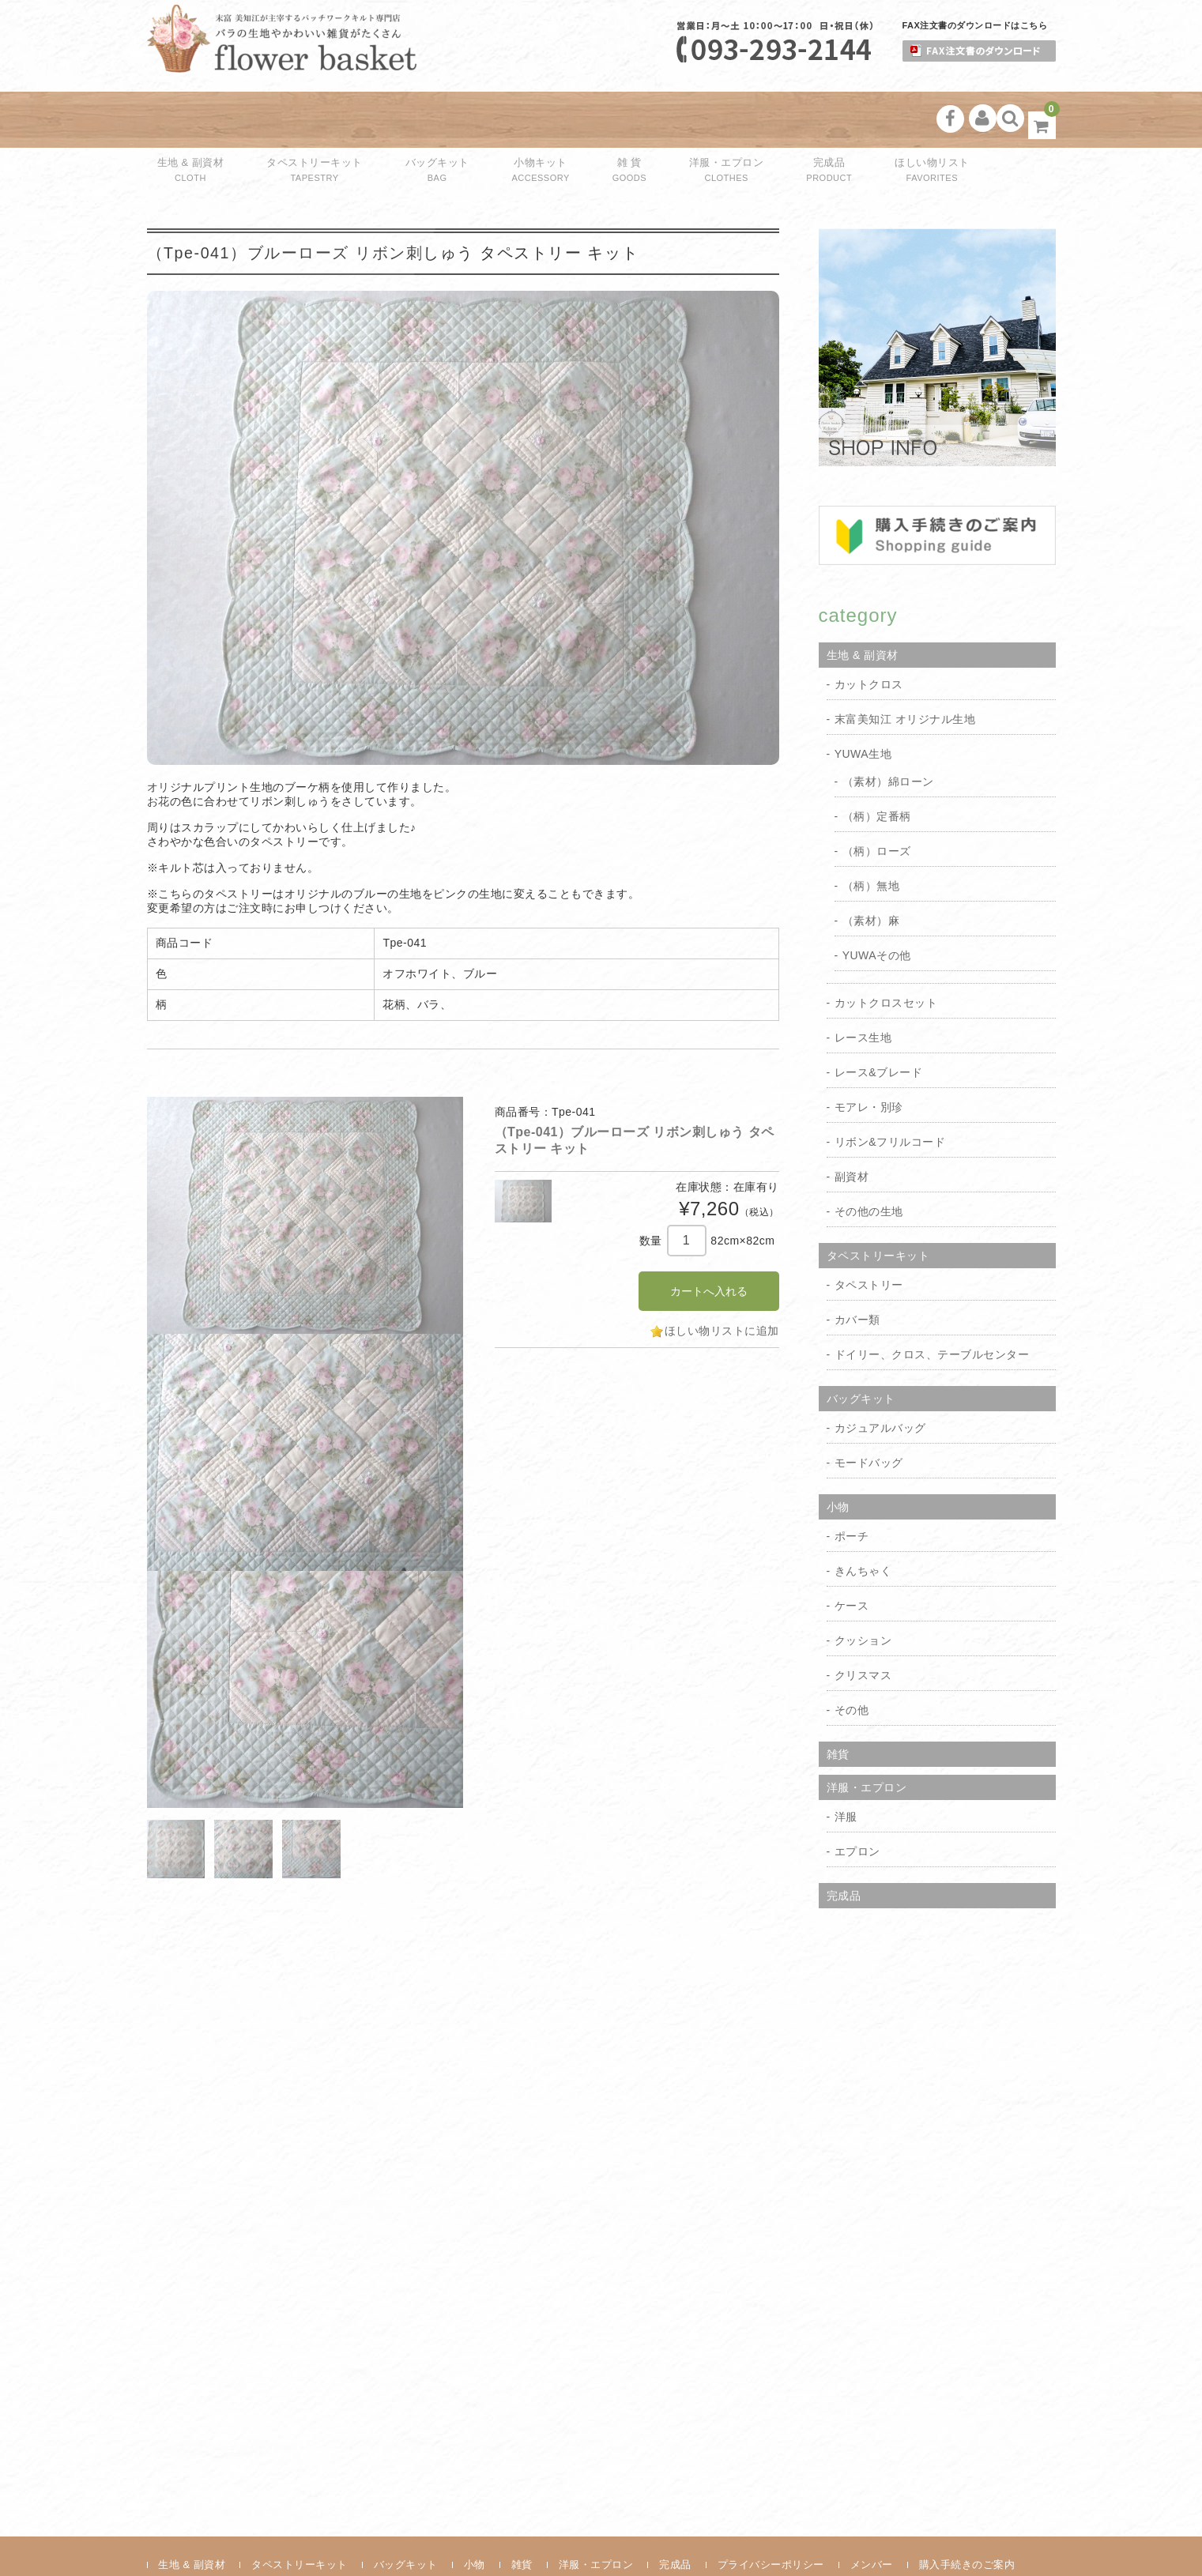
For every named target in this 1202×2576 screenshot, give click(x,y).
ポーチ (852, 1483)
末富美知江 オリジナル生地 (905, 666)
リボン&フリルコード (890, 1089)
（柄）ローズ (876, 798)
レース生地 (863, 984)
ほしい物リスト (873, 119)
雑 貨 (603, 119)
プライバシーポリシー (771, 2512)
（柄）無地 (871, 833)
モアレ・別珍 (869, 1054)
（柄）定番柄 (876, 763)
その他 (852, 1657)
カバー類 (857, 1266)
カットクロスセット (886, 949)
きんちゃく (863, 1518)
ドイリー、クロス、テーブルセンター (932, 1301)
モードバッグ (869, 1409)
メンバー (871, 2512)
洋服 (846, 1763)
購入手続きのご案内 (967, 2512)
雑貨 (838, 1701)
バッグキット (437, 119)
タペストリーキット (318, 119)
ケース (852, 1552)
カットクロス (869, 631)
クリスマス (863, 1622)
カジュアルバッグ (880, 1375)
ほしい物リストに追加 (722, 1277)
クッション (863, 1587)
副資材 (852, 1123)
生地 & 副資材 (198, 119)
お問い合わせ (190, 2536)
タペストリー (869, 1232)
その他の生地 (869, 1158)
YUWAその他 (876, 902)
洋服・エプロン (689, 119)
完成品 (781, 119)
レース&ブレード (878, 1019)
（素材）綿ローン (888, 728)
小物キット (530, 119)
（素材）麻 (871, 867)
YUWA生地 (863, 701)
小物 (838, 1454)
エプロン (857, 1798)
